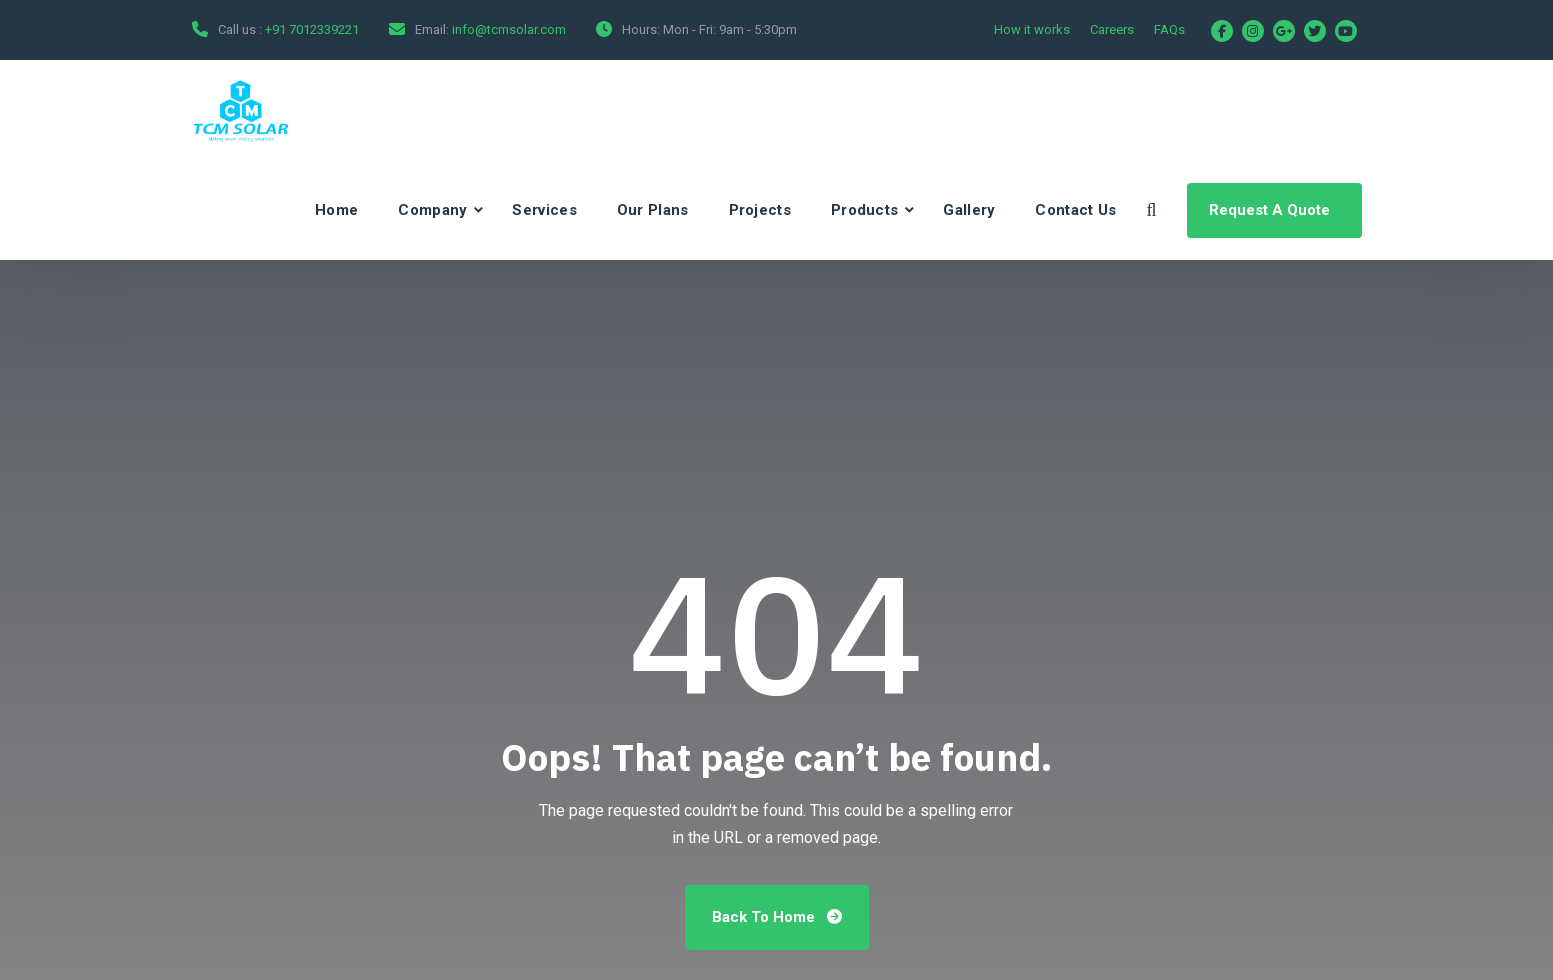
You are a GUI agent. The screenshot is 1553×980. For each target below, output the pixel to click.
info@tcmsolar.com (509, 29)
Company (432, 210)
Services (544, 210)
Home (336, 210)
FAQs (1169, 29)
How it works (1032, 29)
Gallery (969, 210)
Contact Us (1075, 210)
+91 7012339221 (312, 29)
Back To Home (777, 917)
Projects (760, 210)
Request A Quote (1271, 210)
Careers (1112, 29)
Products (864, 210)
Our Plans (653, 210)
